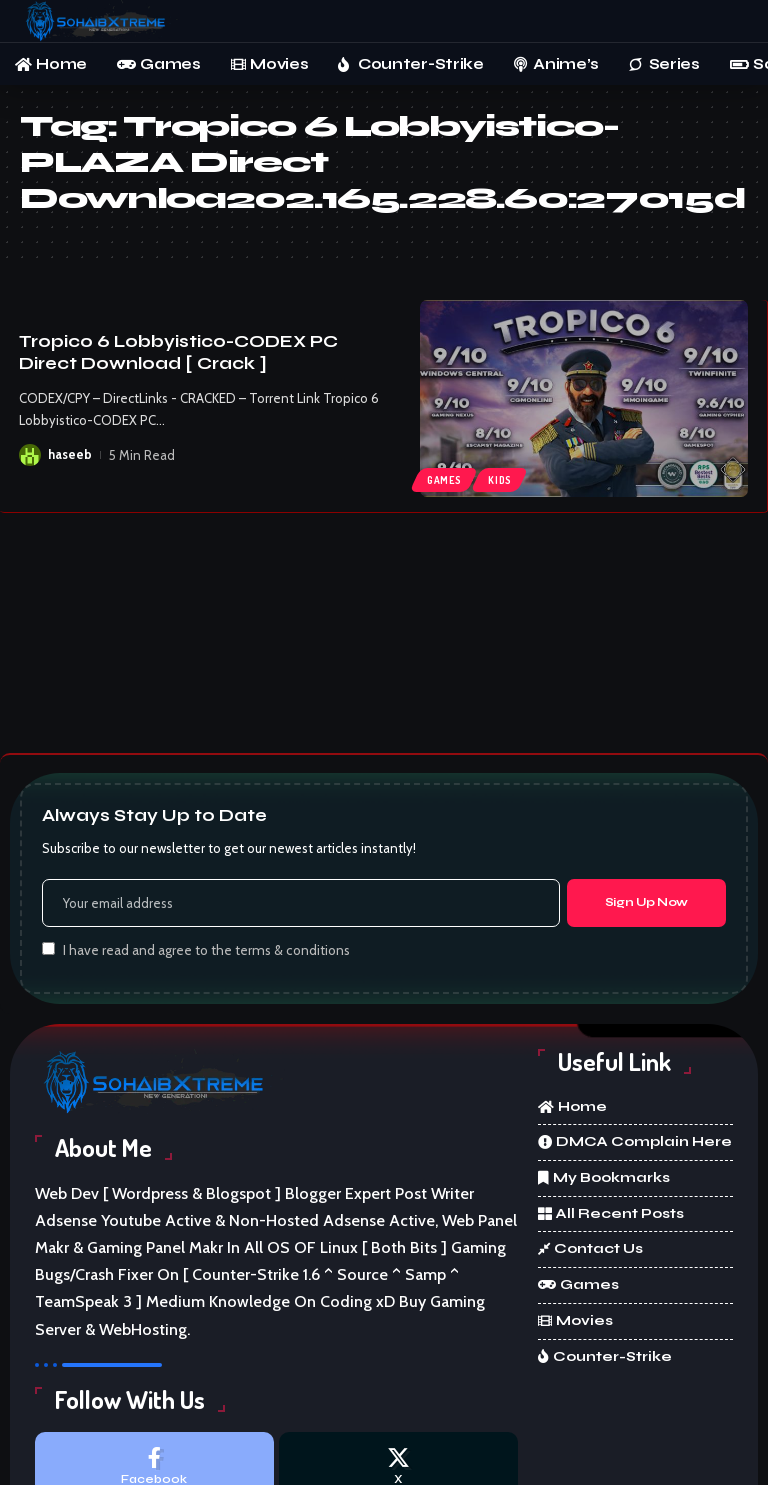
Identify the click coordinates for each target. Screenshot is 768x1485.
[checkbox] (48, 948)
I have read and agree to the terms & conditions (206, 950)
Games (444, 480)
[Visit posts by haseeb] (30, 455)
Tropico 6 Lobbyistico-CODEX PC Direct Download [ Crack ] (178, 352)
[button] (733, 21)
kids (501, 480)
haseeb (70, 455)
